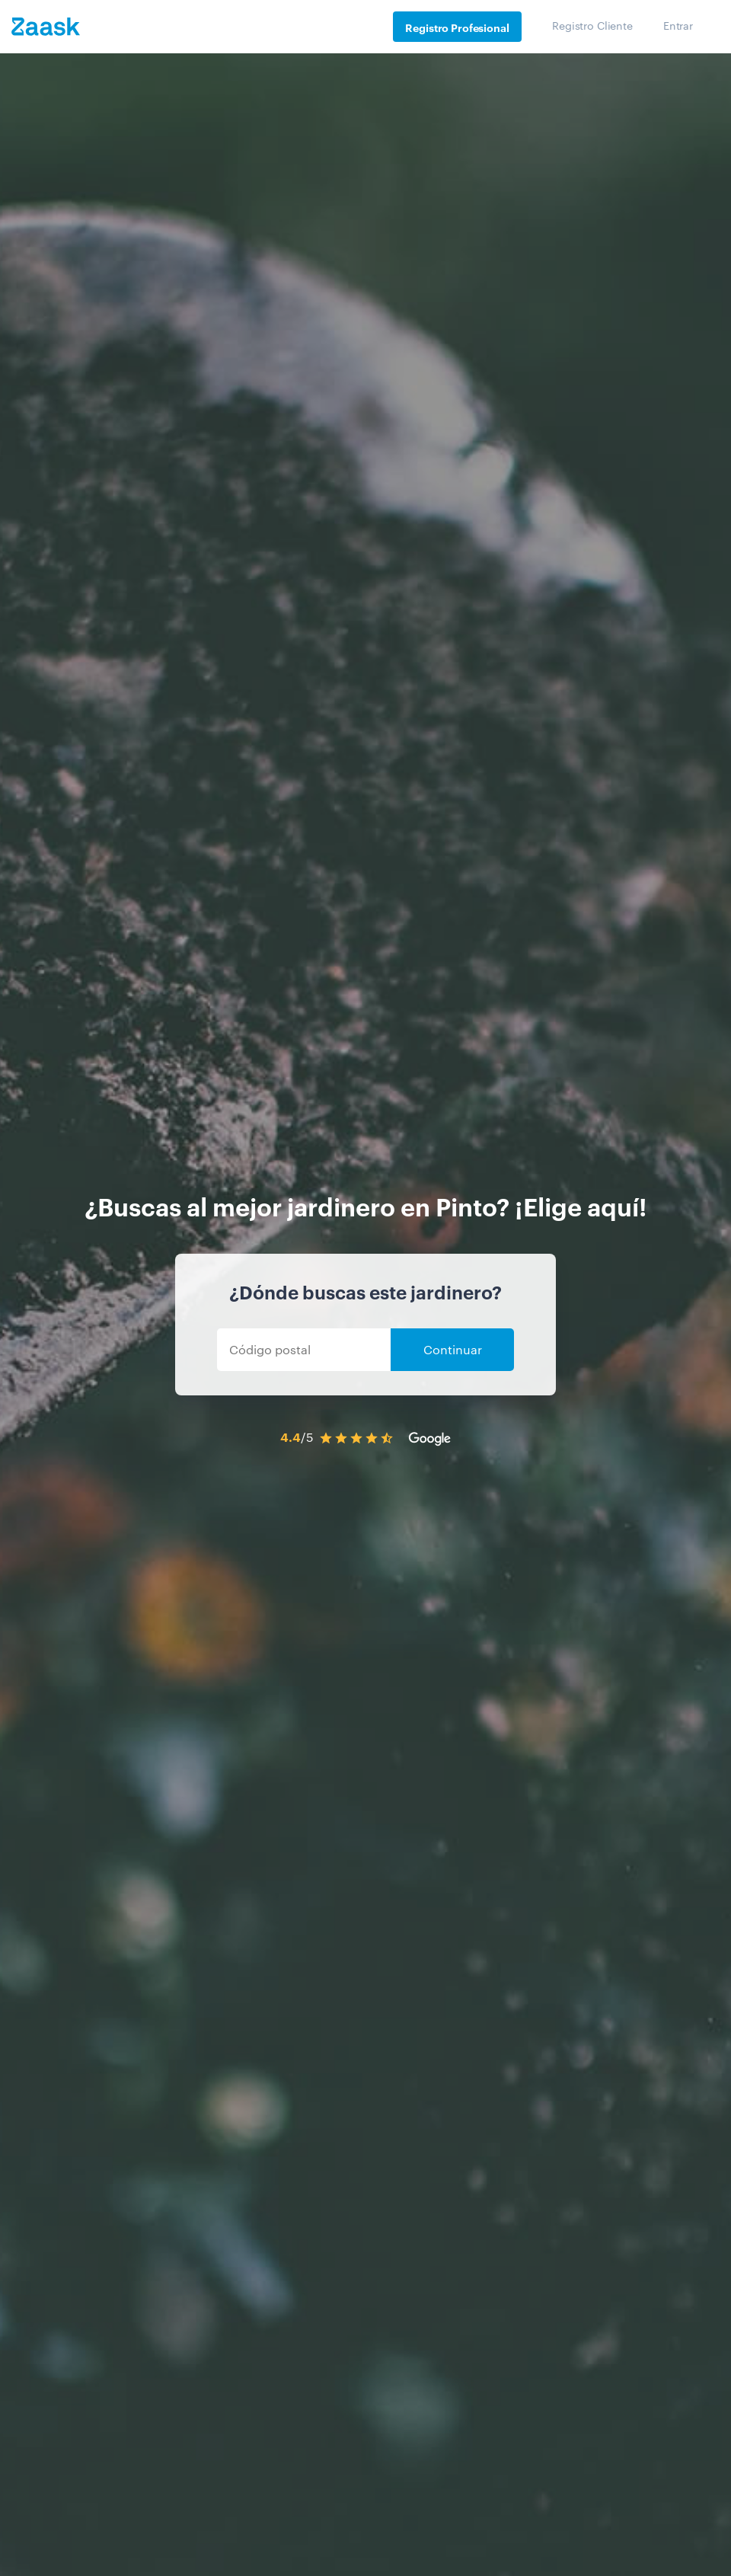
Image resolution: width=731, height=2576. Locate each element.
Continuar (452, 1349)
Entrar (678, 25)
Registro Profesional (457, 27)
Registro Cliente (592, 25)
